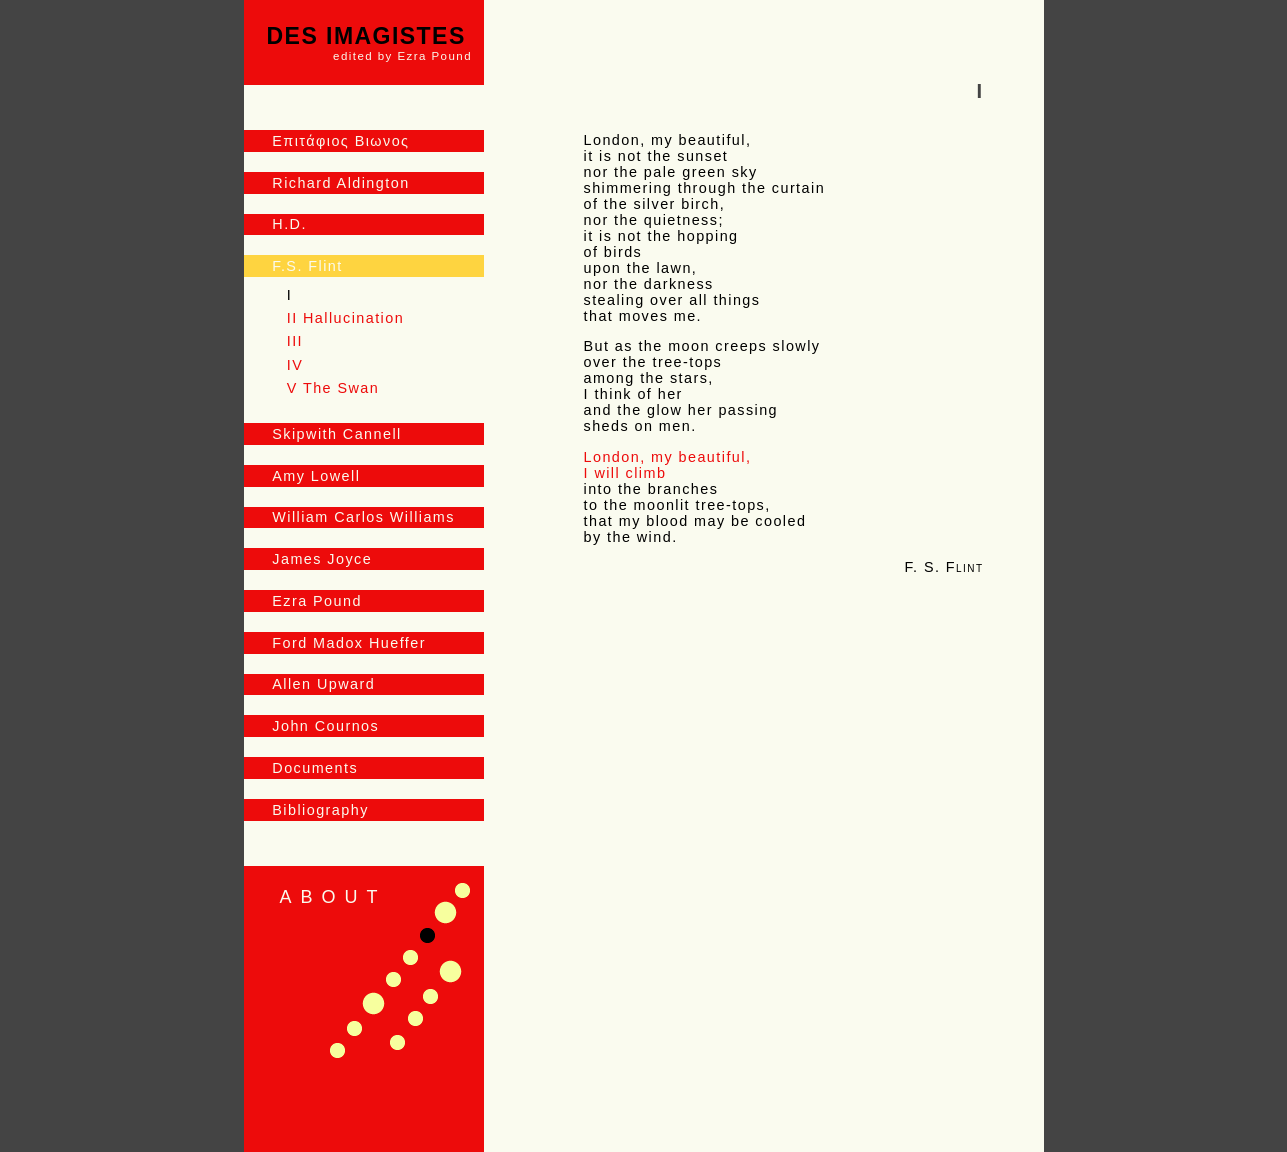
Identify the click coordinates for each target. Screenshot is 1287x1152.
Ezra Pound (317, 601)
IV (295, 365)
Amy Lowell (316, 476)
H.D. (289, 224)
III (295, 341)
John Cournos (325, 726)
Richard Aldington (340, 183)
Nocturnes (410, 957)
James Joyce (322, 559)
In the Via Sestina (462, 890)
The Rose (415, 1018)
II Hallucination (345, 318)
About (333, 897)
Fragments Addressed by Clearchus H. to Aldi (397, 1042)
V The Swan (333, 388)
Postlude (373, 1003)
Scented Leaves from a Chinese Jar (430, 996)
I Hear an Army (354, 1028)
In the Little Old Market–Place (450, 971)
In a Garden (393, 979)
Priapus (445, 912)
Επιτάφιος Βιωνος (340, 141)
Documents (315, 768)
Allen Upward (323, 684)
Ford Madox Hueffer (349, 643)
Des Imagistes (369, 42)
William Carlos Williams (363, 517)
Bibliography (320, 810)
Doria (337, 1050)
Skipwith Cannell (336, 434)
